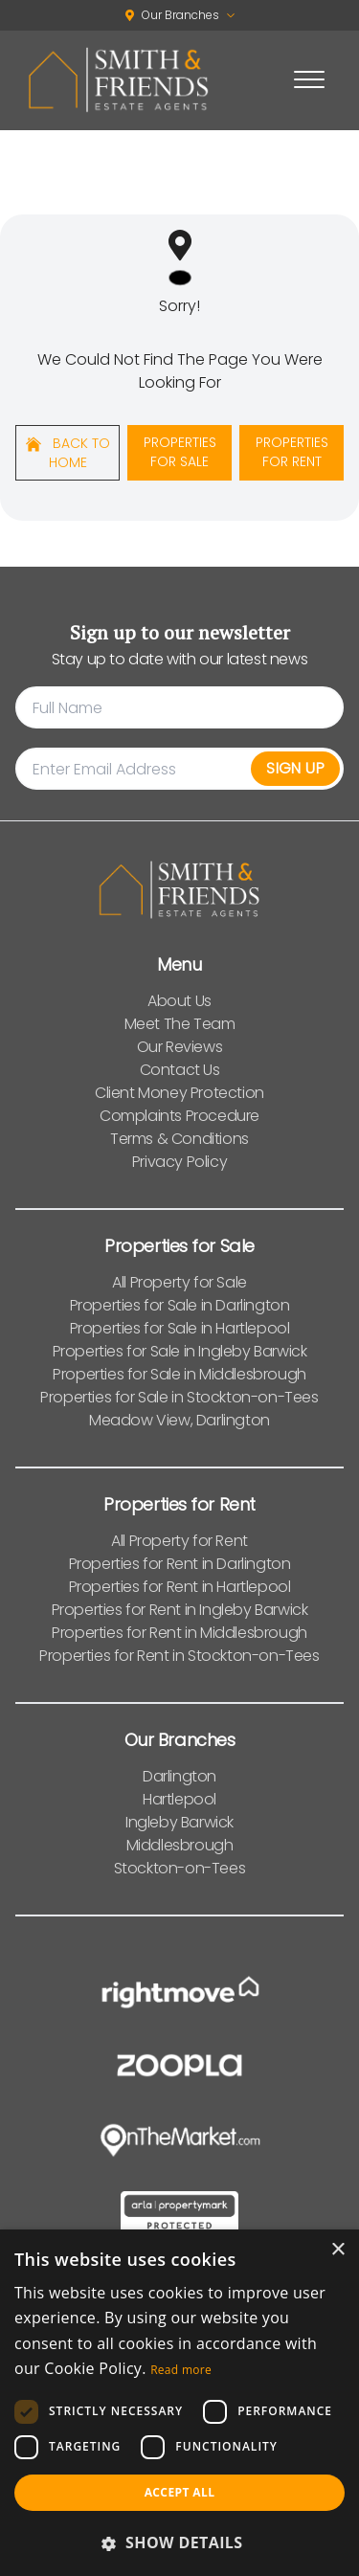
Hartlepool (179, 1799)
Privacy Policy (179, 1162)
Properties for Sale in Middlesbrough (179, 1374)
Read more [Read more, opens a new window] (181, 2370)
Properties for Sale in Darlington (180, 1305)
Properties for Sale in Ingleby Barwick (180, 1351)
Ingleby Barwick (179, 1822)
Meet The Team (180, 1024)
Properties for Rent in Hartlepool (180, 1587)
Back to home (68, 453)
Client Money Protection (179, 1093)
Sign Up (295, 768)
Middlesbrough (180, 1845)
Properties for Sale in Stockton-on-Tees (179, 1397)
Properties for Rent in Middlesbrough (179, 1633)
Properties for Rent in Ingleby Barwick (180, 1610)
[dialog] (179, 2402)
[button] (179, 2542)
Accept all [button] (180, 2492)
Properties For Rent (292, 452)
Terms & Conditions (179, 1139)
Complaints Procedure (179, 1116)
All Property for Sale (179, 1282)
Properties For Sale (180, 452)
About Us (179, 1001)
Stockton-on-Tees (180, 1868)
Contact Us (180, 1070)
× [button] (337, 2250)
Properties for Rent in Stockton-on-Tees (179, 1656)
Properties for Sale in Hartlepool (180, 1328)
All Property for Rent (179, 1541)
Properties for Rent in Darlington (180, 1564)
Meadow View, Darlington (179, 1420)
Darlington (179, 1776)
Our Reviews (180, 1047)
